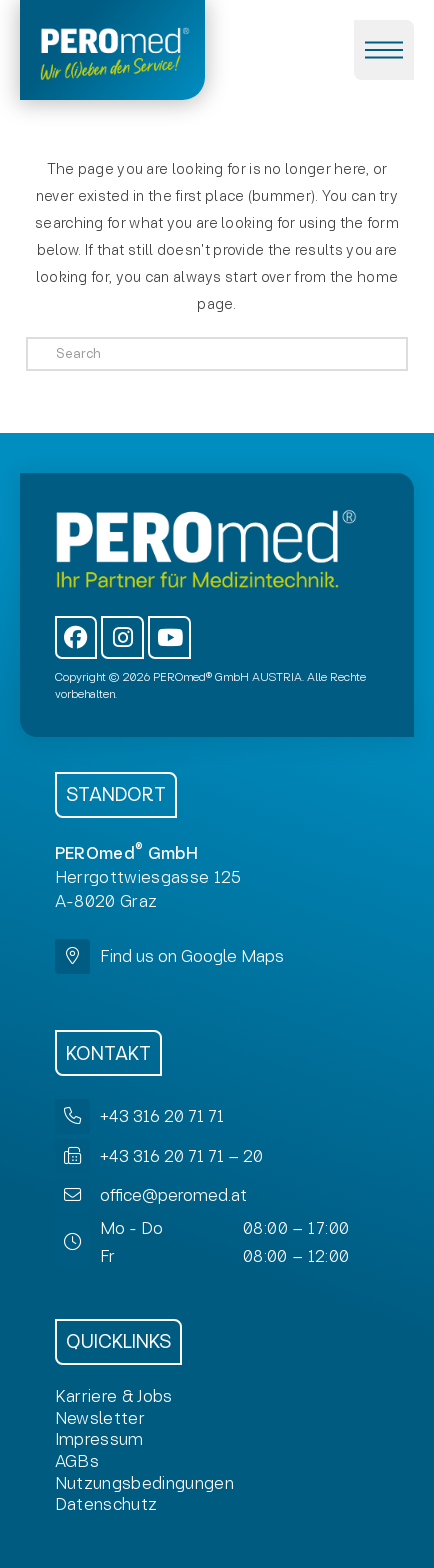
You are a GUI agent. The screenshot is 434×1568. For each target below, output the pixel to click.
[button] (384, 50)
